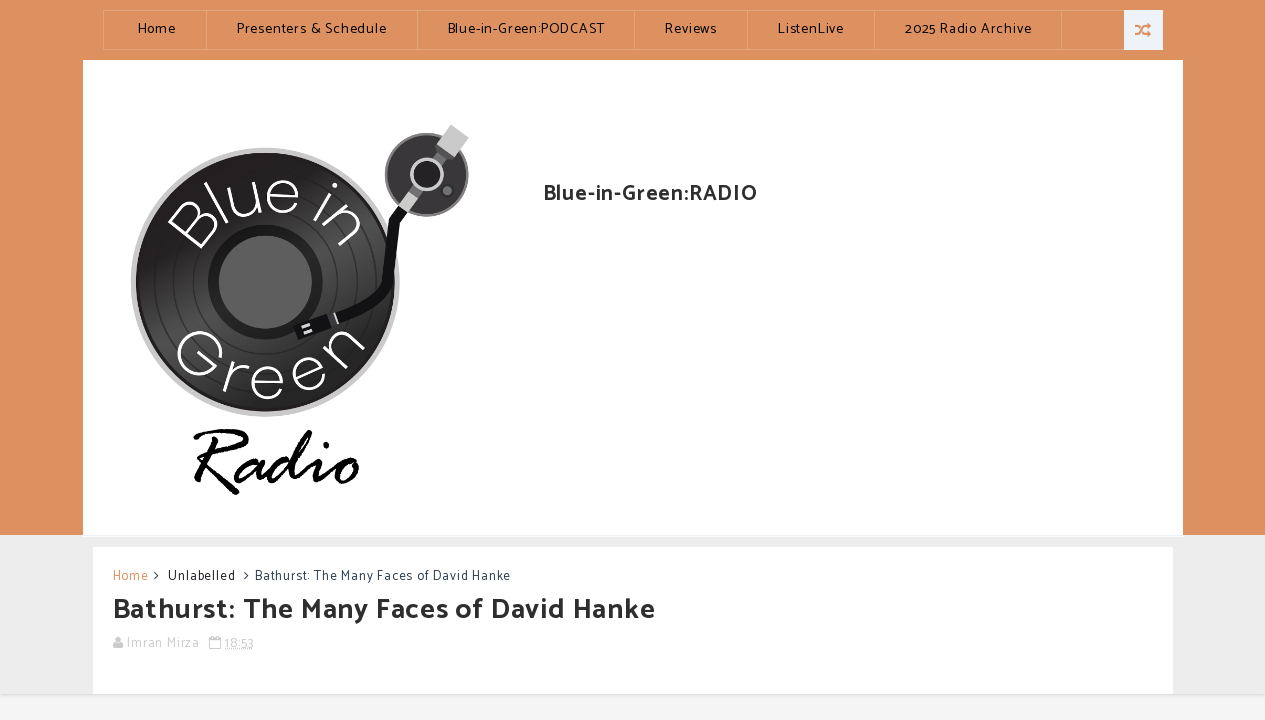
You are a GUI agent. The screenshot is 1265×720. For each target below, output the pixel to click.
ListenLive (811, 29)
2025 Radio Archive (968, 29)
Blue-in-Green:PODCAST (526, 29)
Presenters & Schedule (312, 29)
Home (157, 29)
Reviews (691, 29)
